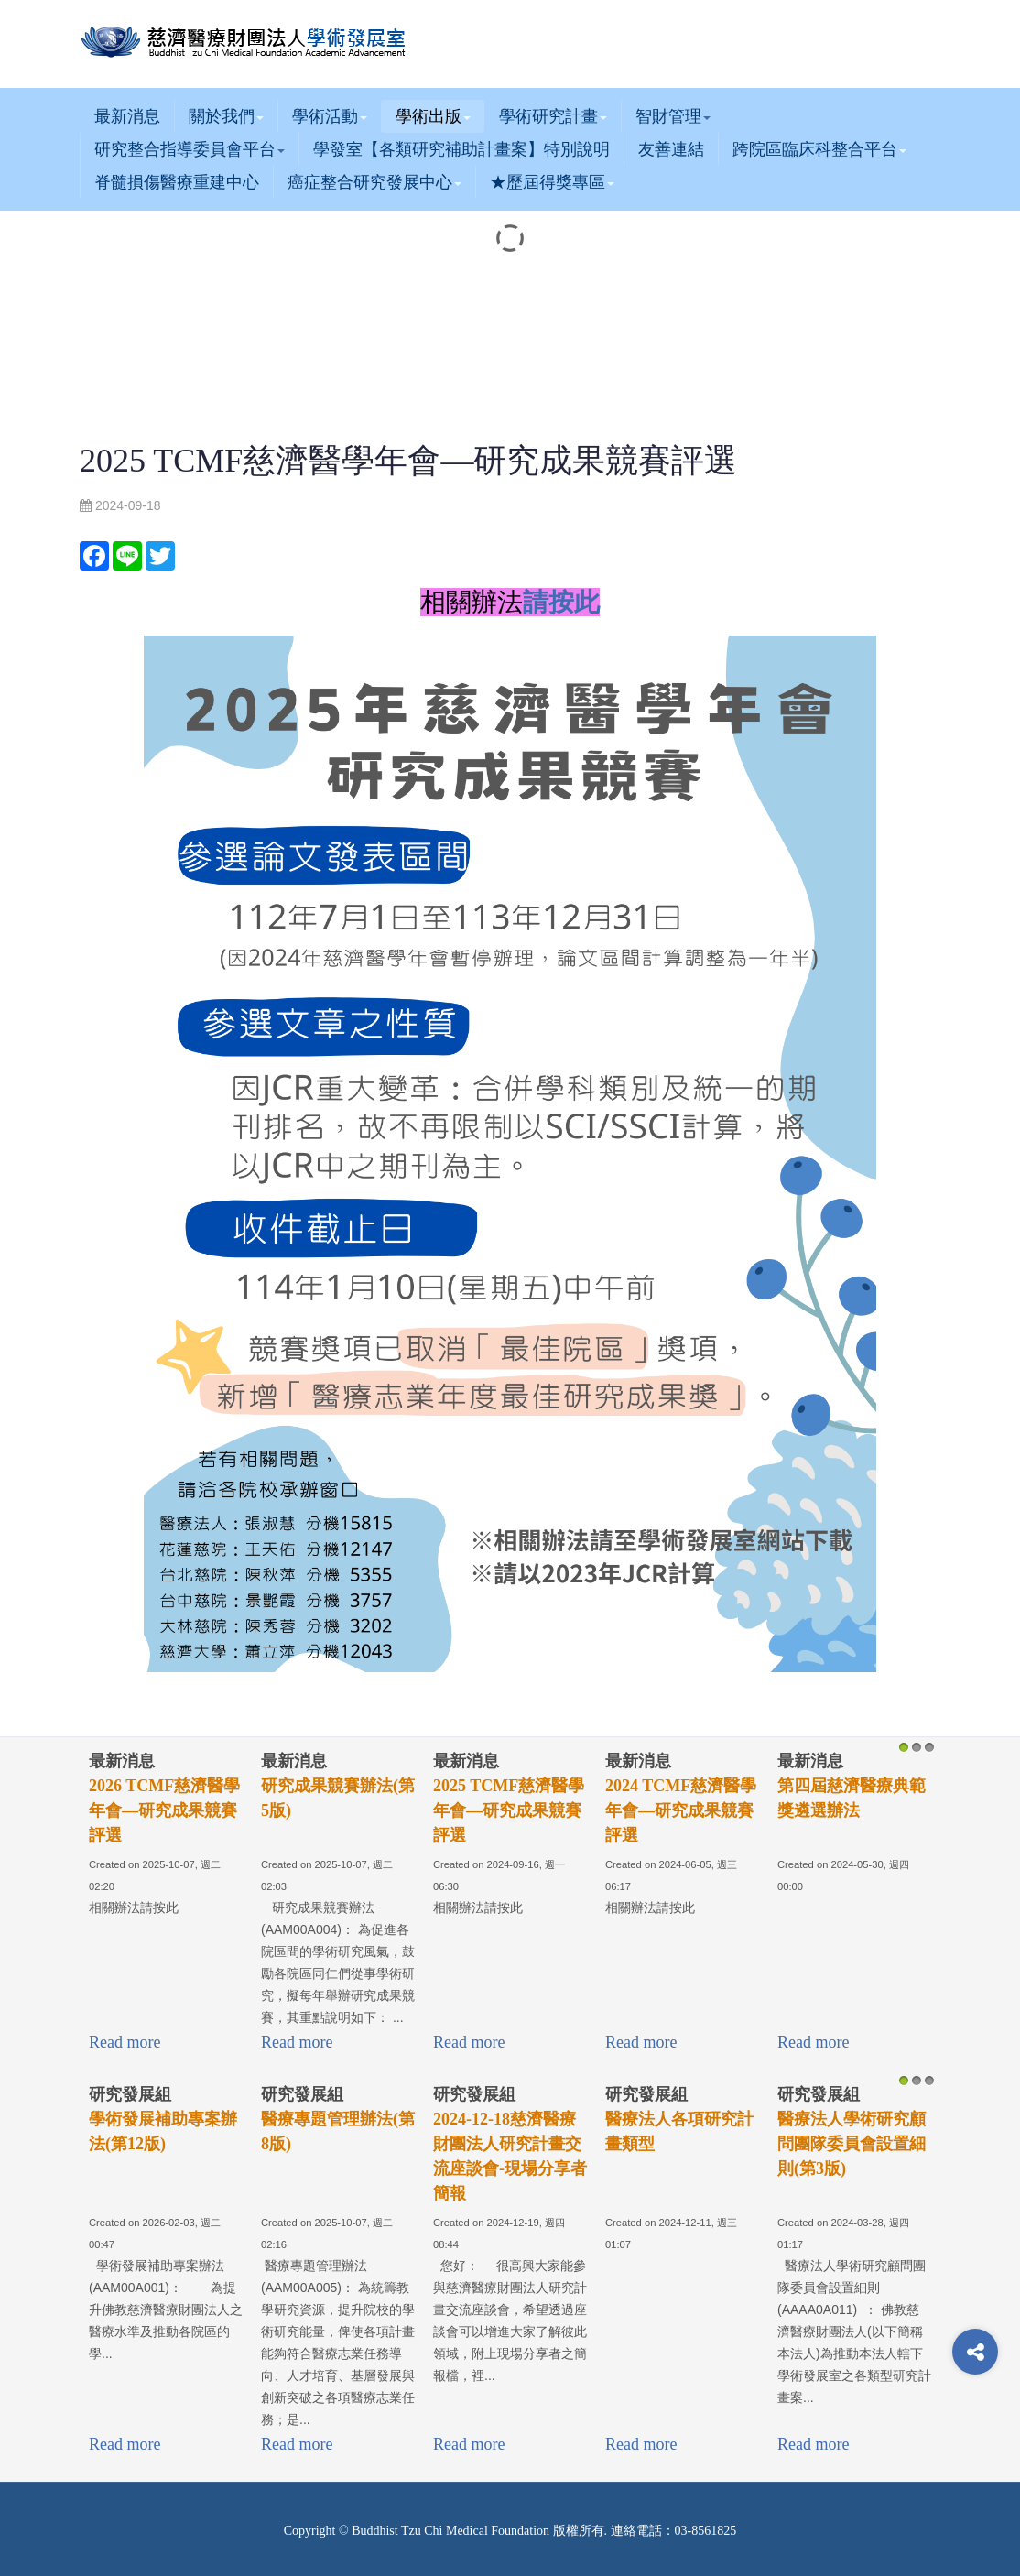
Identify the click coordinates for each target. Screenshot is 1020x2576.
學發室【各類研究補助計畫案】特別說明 (461, 149)
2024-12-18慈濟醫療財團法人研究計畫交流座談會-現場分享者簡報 (510, 2156)
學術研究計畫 (553, 116)
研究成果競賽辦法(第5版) (338, 1798)
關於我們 (226, 116)
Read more (124, 2042)
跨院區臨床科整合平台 (819, 149)
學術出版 (433, 116)
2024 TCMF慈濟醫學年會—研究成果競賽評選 (680, 1810)
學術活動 (329, 116)
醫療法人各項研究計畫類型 (679, 2131)
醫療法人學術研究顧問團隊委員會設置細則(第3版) (851, 2144)
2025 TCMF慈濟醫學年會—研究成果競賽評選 (508, 1810)
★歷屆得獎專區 (552, 182)
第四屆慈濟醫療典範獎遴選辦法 (851, 1798)
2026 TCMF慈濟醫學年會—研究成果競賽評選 (164, 1810)
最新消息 (127, 116)
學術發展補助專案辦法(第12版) (163, 2131)
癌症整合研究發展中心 (374, 182)
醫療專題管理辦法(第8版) (338, 2131)
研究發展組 (130, 2094)
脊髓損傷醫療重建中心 (176, 182)
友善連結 (671, 149)
